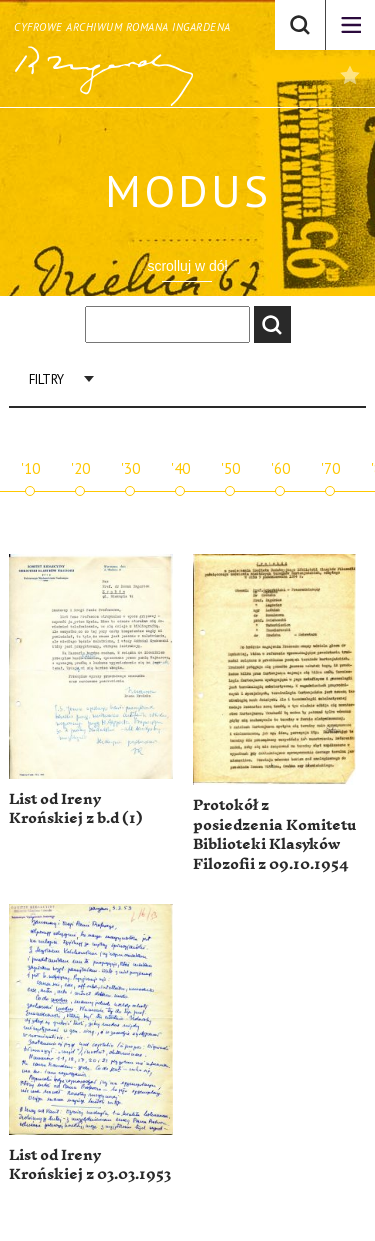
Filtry (46, 379)
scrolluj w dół (187, 266)
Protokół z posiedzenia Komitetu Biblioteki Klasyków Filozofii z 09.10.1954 (274, 835)
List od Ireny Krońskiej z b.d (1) (76, 809)
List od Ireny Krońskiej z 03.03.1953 (90, 1165)
